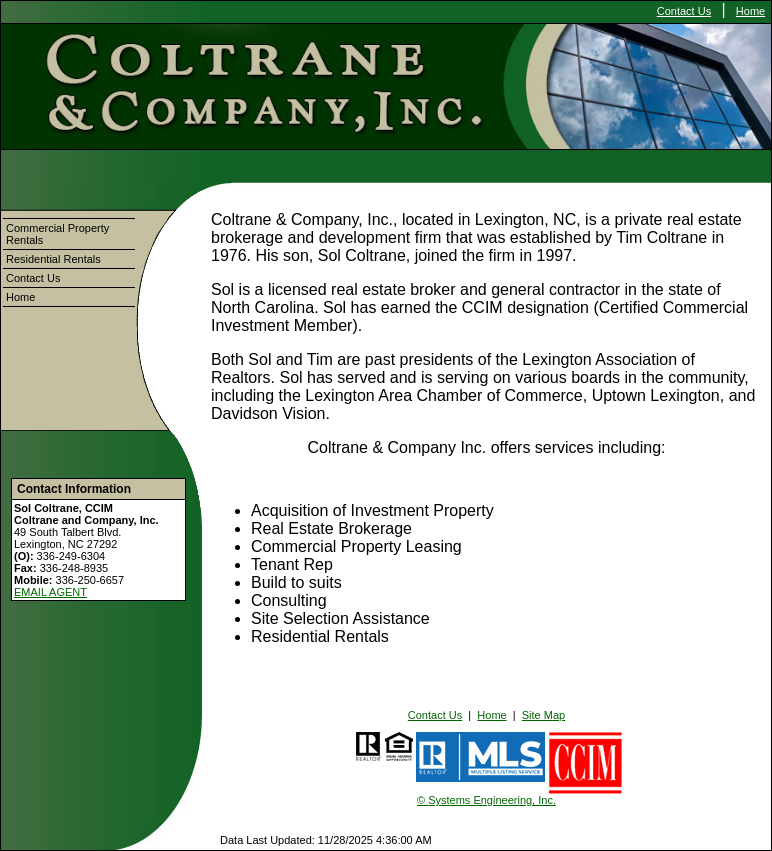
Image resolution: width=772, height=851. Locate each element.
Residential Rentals (53, 259)
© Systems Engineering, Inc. (486, 800)
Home (750, 11)
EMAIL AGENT (50, 592)
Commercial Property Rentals (57, 234)
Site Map (543, 715)
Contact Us (684, 11)
